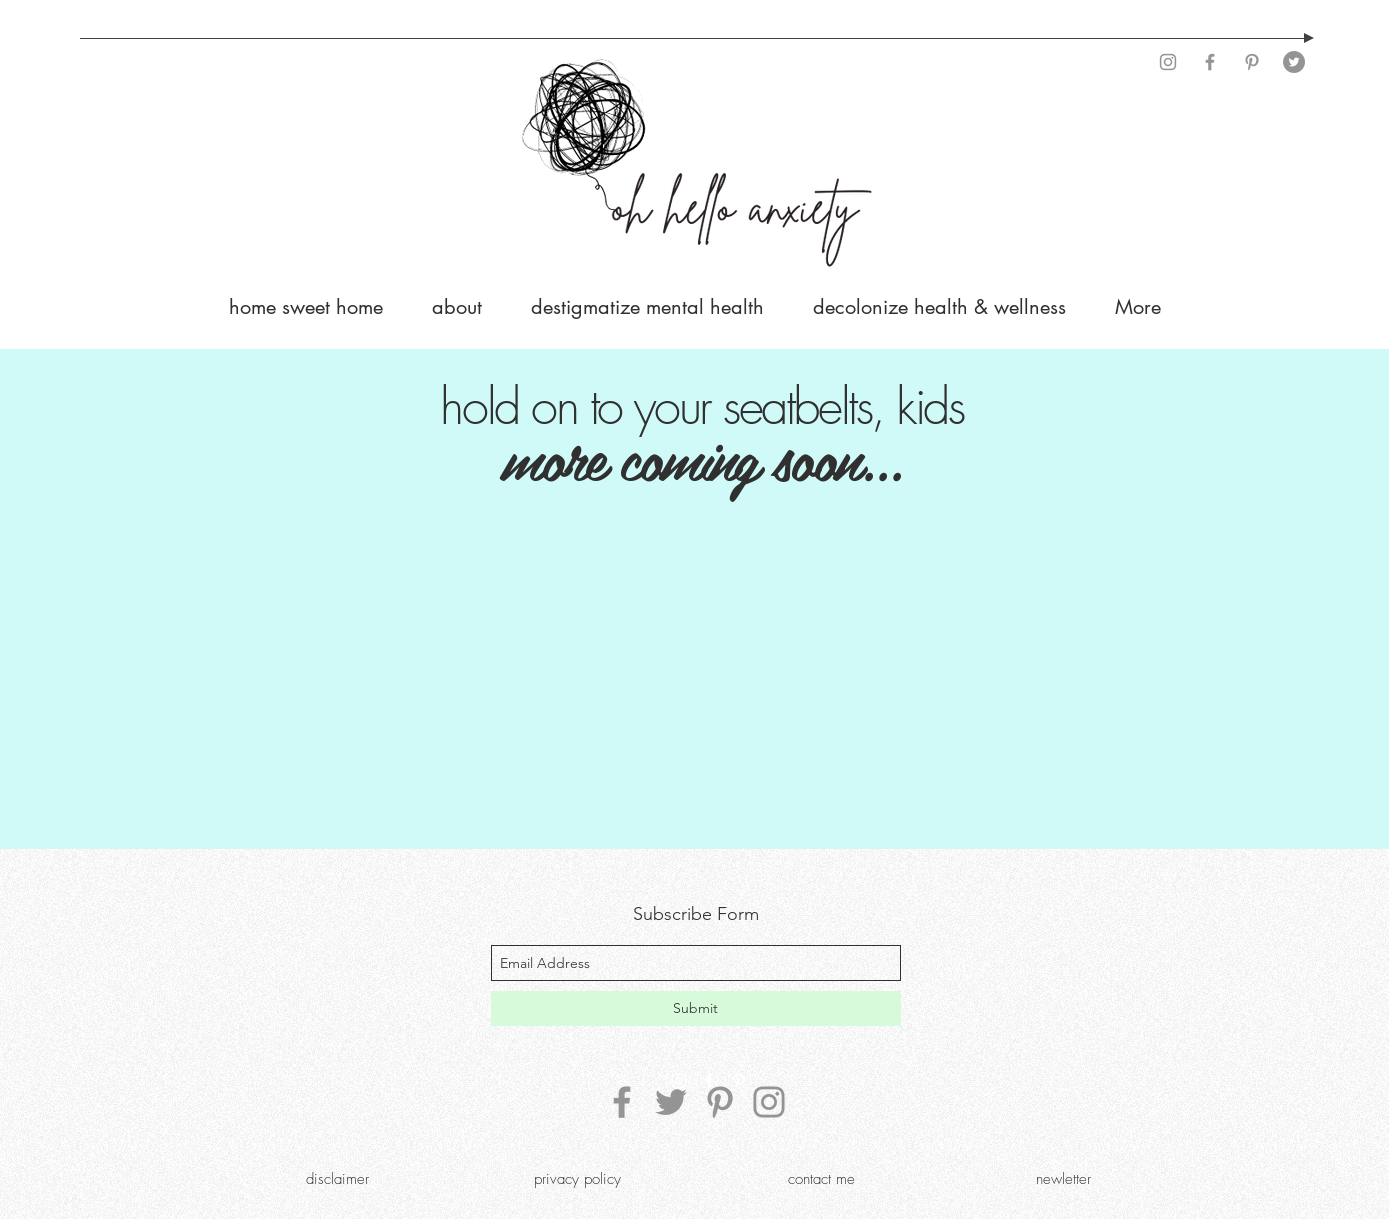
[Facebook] (1210, 62)
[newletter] (1064, 1179)
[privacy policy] (578, 1179)
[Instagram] (1168, 62)
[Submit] (696, 1008)
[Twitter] (1294, 62)
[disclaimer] (338, 1179)
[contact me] (822, 1179)
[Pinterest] (1252, 62)
